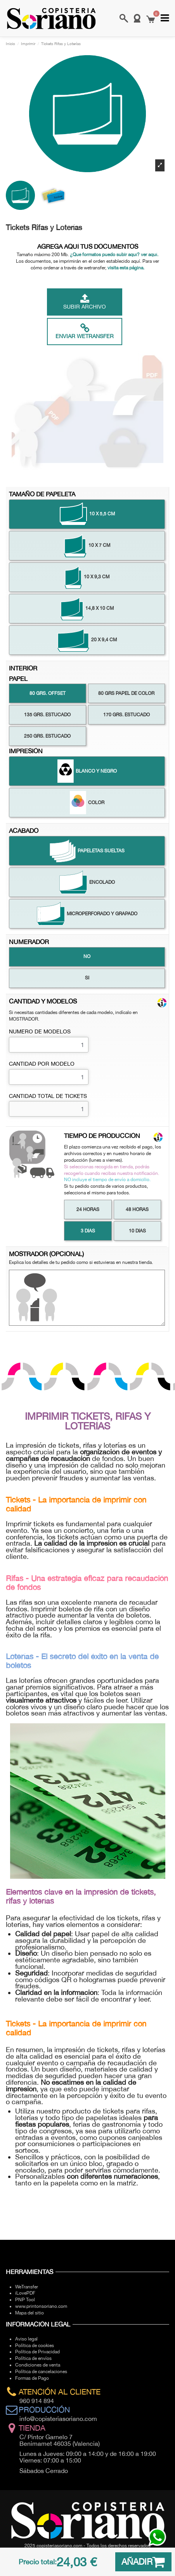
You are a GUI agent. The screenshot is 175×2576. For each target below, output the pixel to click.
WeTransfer (26, 2287)
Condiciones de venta (37, 2365)
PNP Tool (25, 2299)
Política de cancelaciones (41, 2371)
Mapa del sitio (29, 2313)
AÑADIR (143, 2562)
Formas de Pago (32, 2378)
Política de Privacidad (37, 2351)
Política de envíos (33, 2358)
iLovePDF (25, 2293)
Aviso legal (26, 2339)
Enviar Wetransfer (84, 331)
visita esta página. (125, 268)
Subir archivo (84, 302)
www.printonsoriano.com (41, 2306)
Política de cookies (34, 2345)
